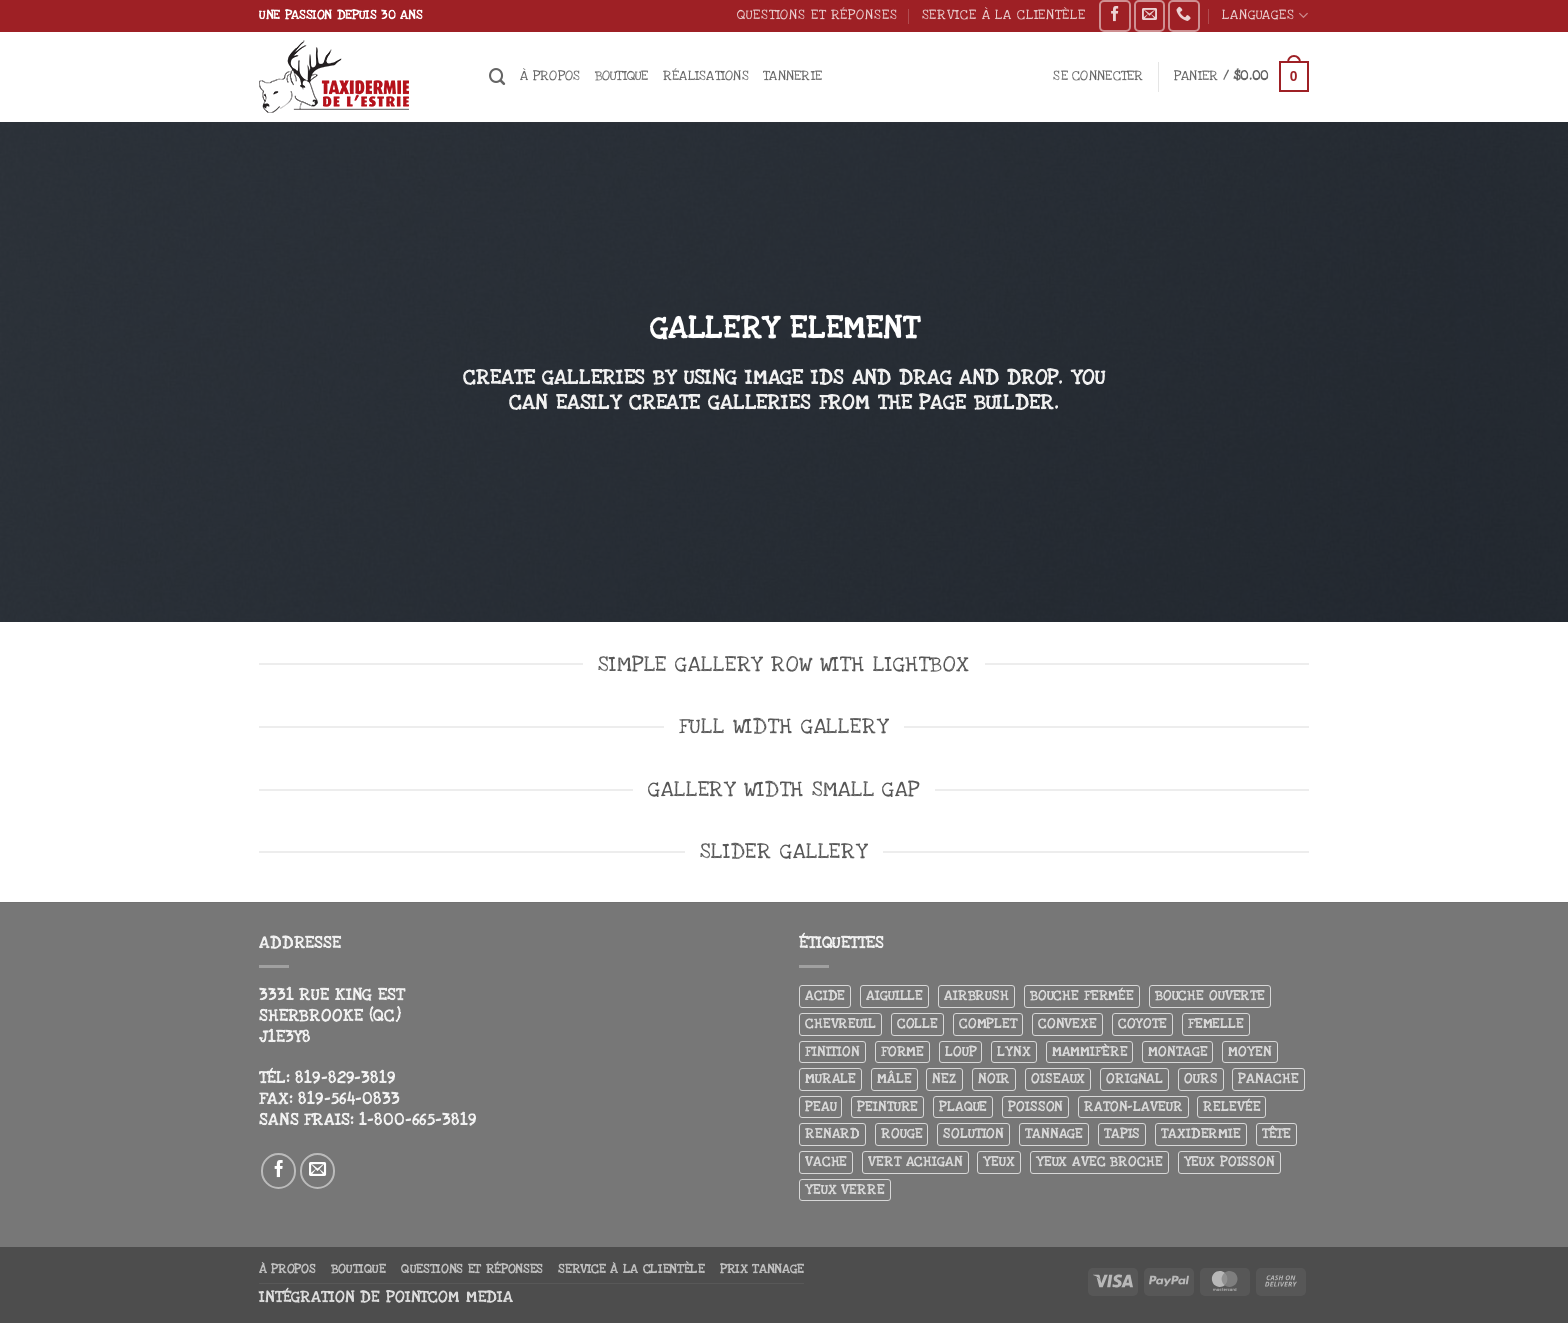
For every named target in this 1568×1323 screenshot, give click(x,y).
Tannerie (792, 75)
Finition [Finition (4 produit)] (832, 1051)
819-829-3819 (345, 1078)
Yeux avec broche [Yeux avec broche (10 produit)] (1099, 1161)
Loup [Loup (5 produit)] (960, 1051)
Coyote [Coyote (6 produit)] (1142, 1023)
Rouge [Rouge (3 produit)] (901, 1133)
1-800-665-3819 (417, 1120)
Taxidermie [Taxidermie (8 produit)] (1201, 1133)
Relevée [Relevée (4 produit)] (1231, 1106)
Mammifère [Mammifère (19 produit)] (1090, 1051)
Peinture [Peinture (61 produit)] (887, 1106)
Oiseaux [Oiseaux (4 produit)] (1058, 1078)
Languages (1265, 15)
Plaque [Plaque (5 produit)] (963, 1106)
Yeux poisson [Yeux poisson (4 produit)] (1229, 1161)
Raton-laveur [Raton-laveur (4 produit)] (1133, 1106)
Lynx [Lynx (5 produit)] (1013, 1051)
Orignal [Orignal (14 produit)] (1134, 1078)
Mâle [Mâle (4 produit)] (894, 1078)
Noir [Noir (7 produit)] (994, 1078)
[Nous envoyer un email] (1149, 16)
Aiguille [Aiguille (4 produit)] (894, 995)
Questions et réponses (817, 14)
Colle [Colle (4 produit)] (917, 1023)
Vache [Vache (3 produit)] (826, 1161)
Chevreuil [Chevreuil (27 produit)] (840, 1023)
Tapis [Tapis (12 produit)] (1122, 1133)
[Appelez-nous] (1183, 16)
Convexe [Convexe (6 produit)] (1067, 1023)
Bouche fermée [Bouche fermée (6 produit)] (1082, 995)
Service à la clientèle (1004, 14)
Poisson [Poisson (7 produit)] (1035, 1106)
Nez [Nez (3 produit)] (944, 1078)
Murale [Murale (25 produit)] (830, 1078)
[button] (1098, 76)
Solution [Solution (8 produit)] (973, 1133)
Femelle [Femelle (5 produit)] (1216, 1023)
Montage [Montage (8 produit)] (1177, 1051)
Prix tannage (762, 1269)
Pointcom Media (449, 1297)
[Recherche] (497, 77)
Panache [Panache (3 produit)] (1268, 1078)
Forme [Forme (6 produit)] (902, 1051)
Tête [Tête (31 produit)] (1276, 1133)
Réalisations (706, 75)
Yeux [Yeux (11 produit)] (998, 1161)
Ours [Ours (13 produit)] (1200, 1078)
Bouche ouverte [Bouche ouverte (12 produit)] (1210, 995)
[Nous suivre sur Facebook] (1114, 16)
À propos (550, 75)
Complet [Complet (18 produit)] (988, 1023)
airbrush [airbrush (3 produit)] (976, 995)
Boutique (622, 75)
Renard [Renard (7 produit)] (832, 1133)
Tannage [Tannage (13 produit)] (1054, 1133)
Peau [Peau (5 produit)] (820, 1106)
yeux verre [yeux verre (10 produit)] (845, 1189)
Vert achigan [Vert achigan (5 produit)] (915, 1161)
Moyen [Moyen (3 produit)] (1249, 1051)
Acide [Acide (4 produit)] (825, 995)
